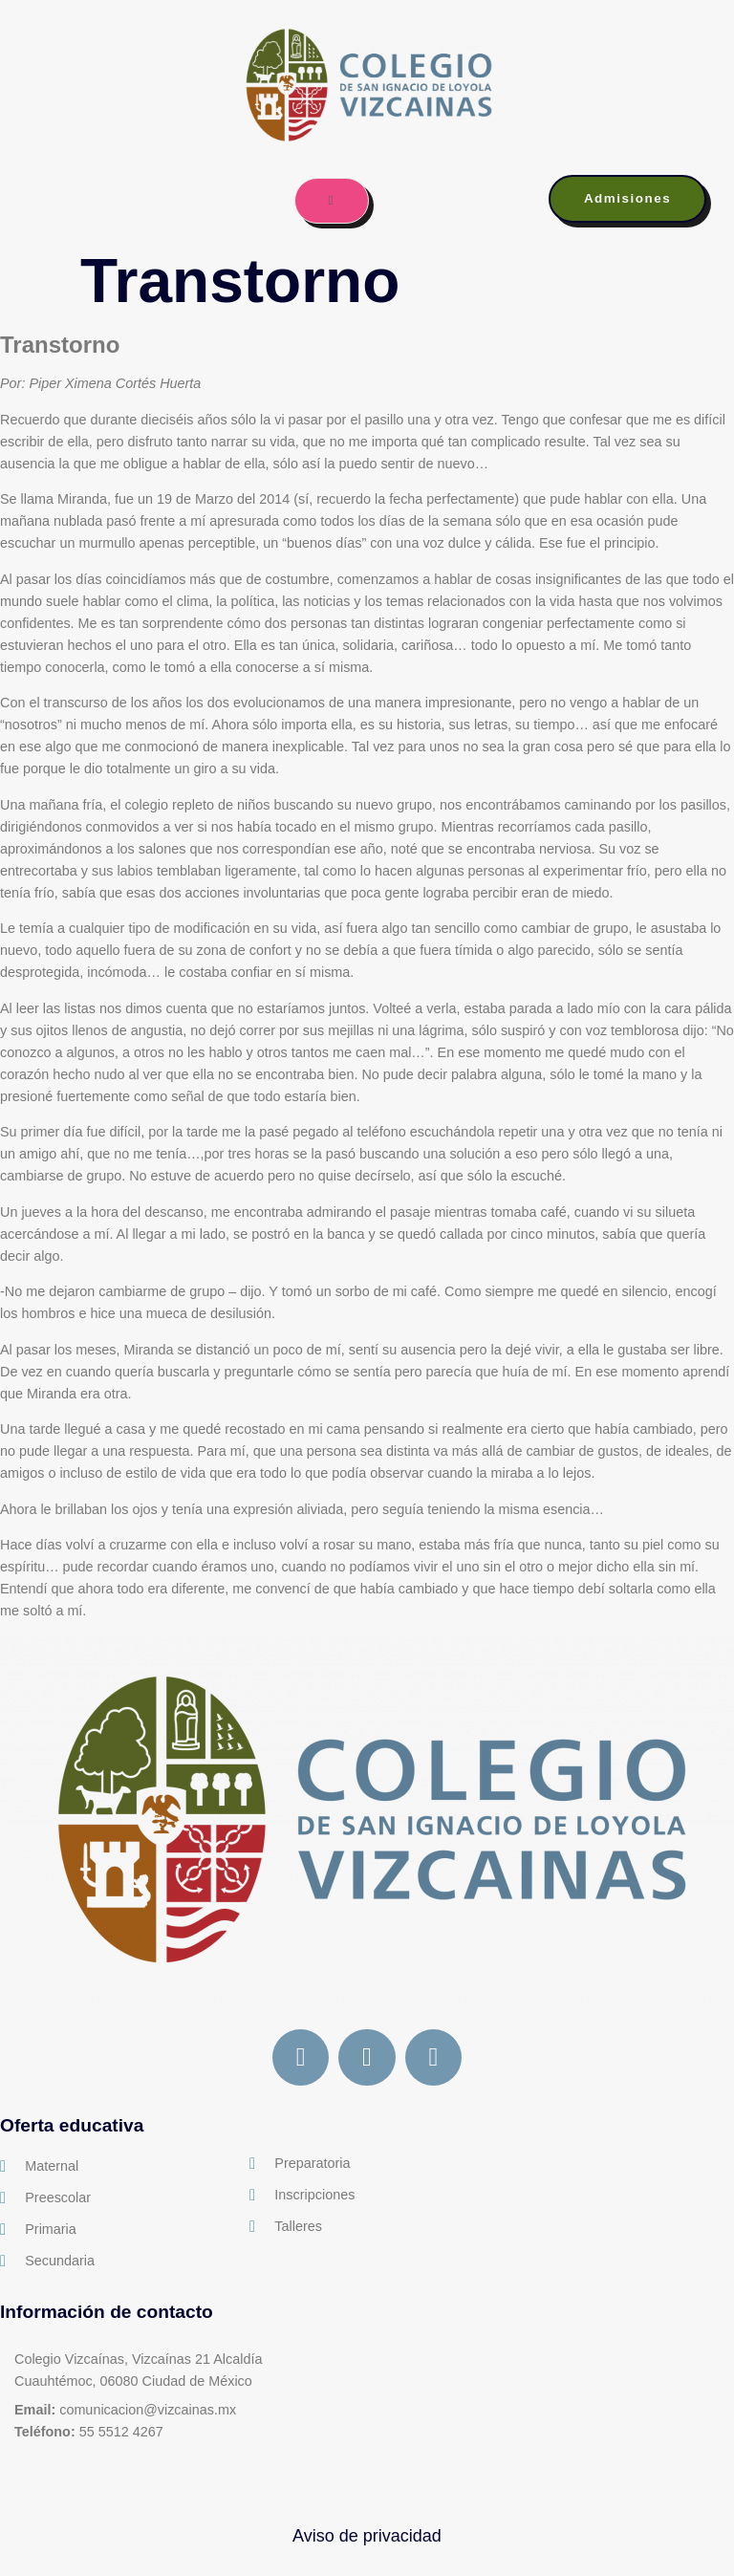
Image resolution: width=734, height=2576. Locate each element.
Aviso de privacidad (367, 2536)
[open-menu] (331, 201)
